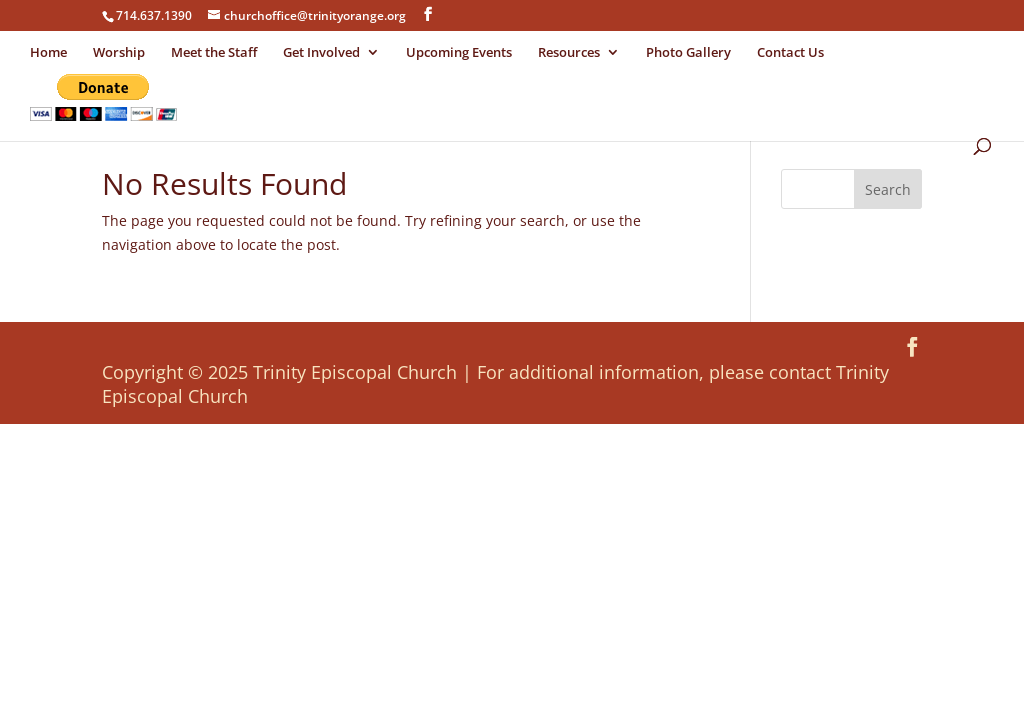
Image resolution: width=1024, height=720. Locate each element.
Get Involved (321, 53)
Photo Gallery (688, 53)
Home (48, 53)
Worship (119, 53)
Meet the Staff (214, 53)
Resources (569, 53)
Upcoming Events (459, 53)
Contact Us (790, 53)
